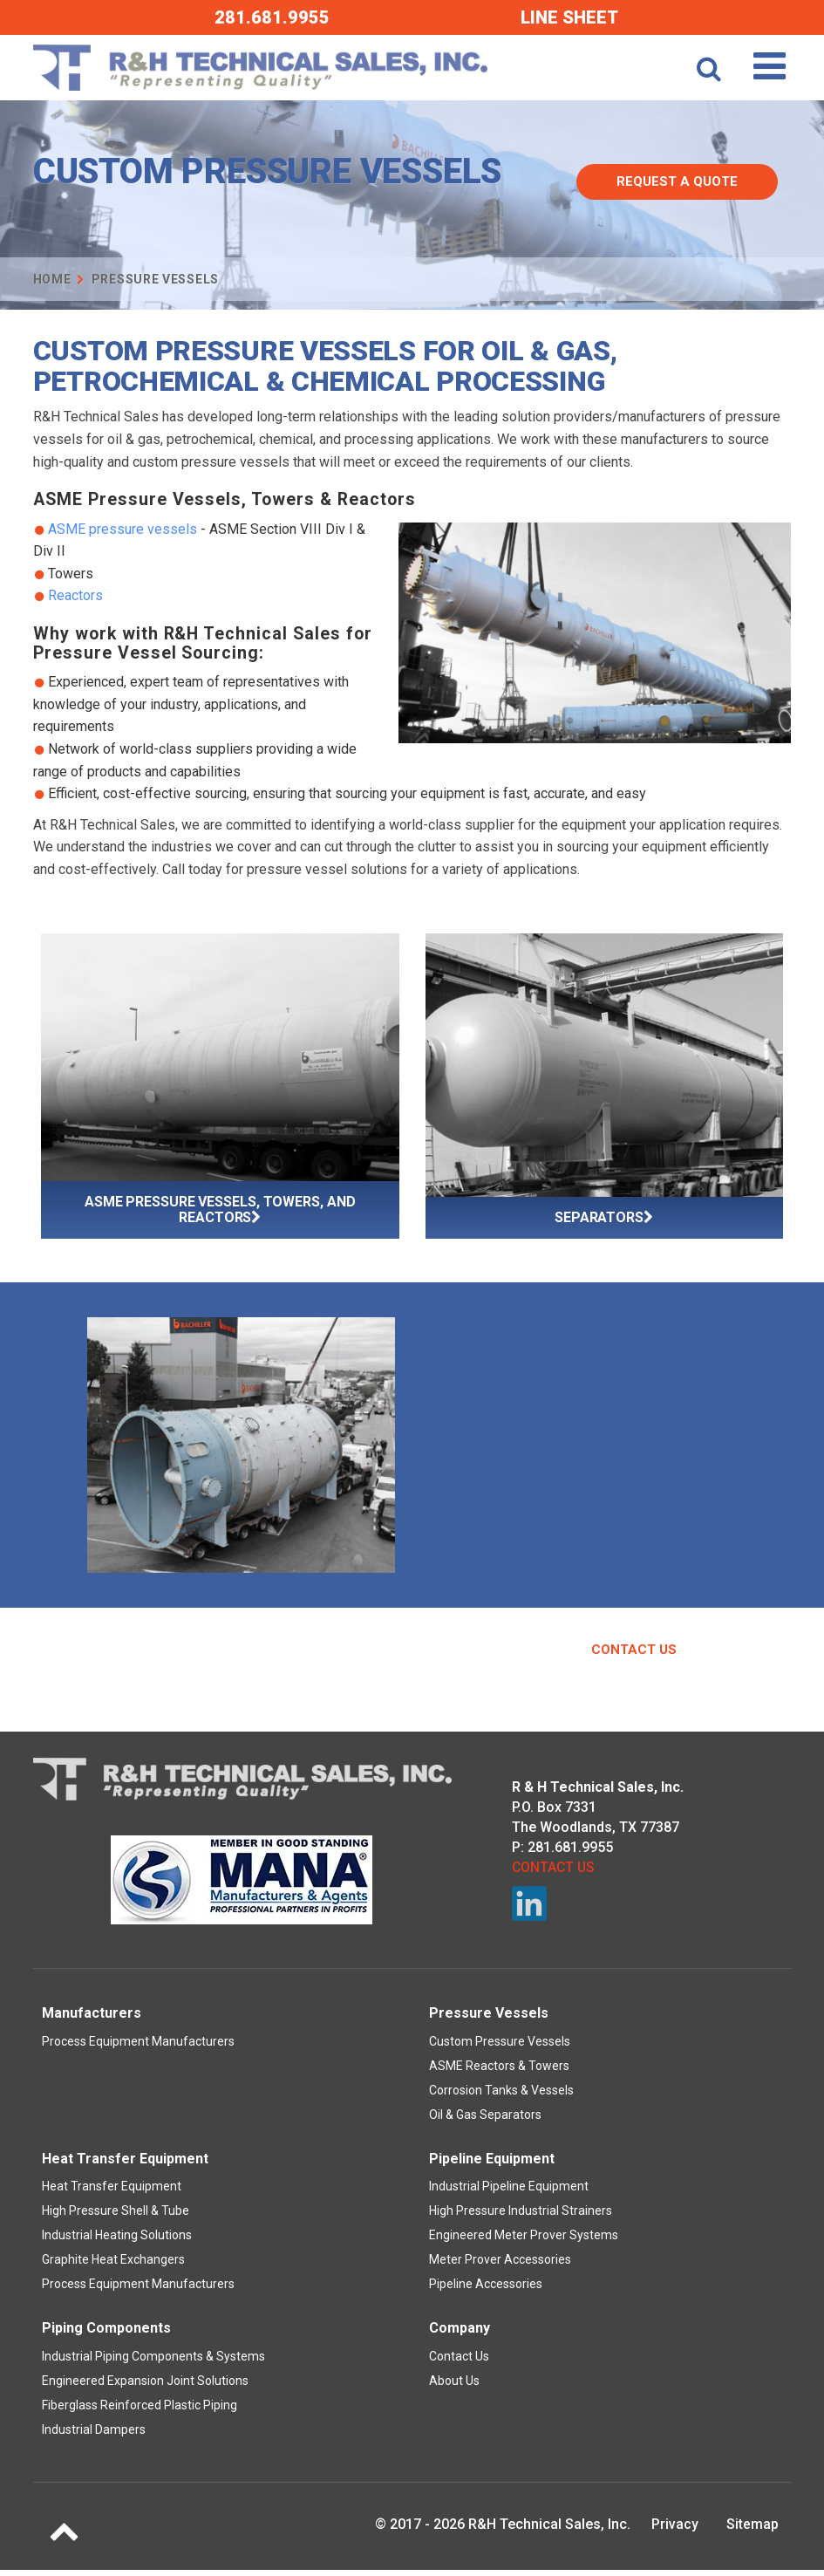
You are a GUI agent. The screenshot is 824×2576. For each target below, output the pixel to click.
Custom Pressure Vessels (499, 2047)
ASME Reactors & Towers (499, 2072)
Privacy (674, 2530)
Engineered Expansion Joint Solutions (145, 2387)
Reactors (75, 595)
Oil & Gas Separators (485, 2121)
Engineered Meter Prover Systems (523, 2241)
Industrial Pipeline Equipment (509, 2192)
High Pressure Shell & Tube (115, 2217)
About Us (454, 2387)
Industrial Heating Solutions (117, 2241)
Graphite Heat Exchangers (113, 2265)
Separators (604, 1218)
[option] (241, 1448)
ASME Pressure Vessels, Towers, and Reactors (220, 1209)
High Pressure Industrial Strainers (520, 2217)
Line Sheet (569, 17)
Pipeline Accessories (485, 2290)
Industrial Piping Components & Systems (153, 2362)
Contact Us (634, 1656)
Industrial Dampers (94, 2436)
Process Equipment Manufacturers (138, 2047)
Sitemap (752, 2530)
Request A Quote (690, 174)
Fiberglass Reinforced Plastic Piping (139, 2411)
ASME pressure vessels (122, 529)
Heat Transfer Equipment (111, 2192)
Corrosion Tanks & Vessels (501, 2096)
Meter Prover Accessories (500, 2265)
